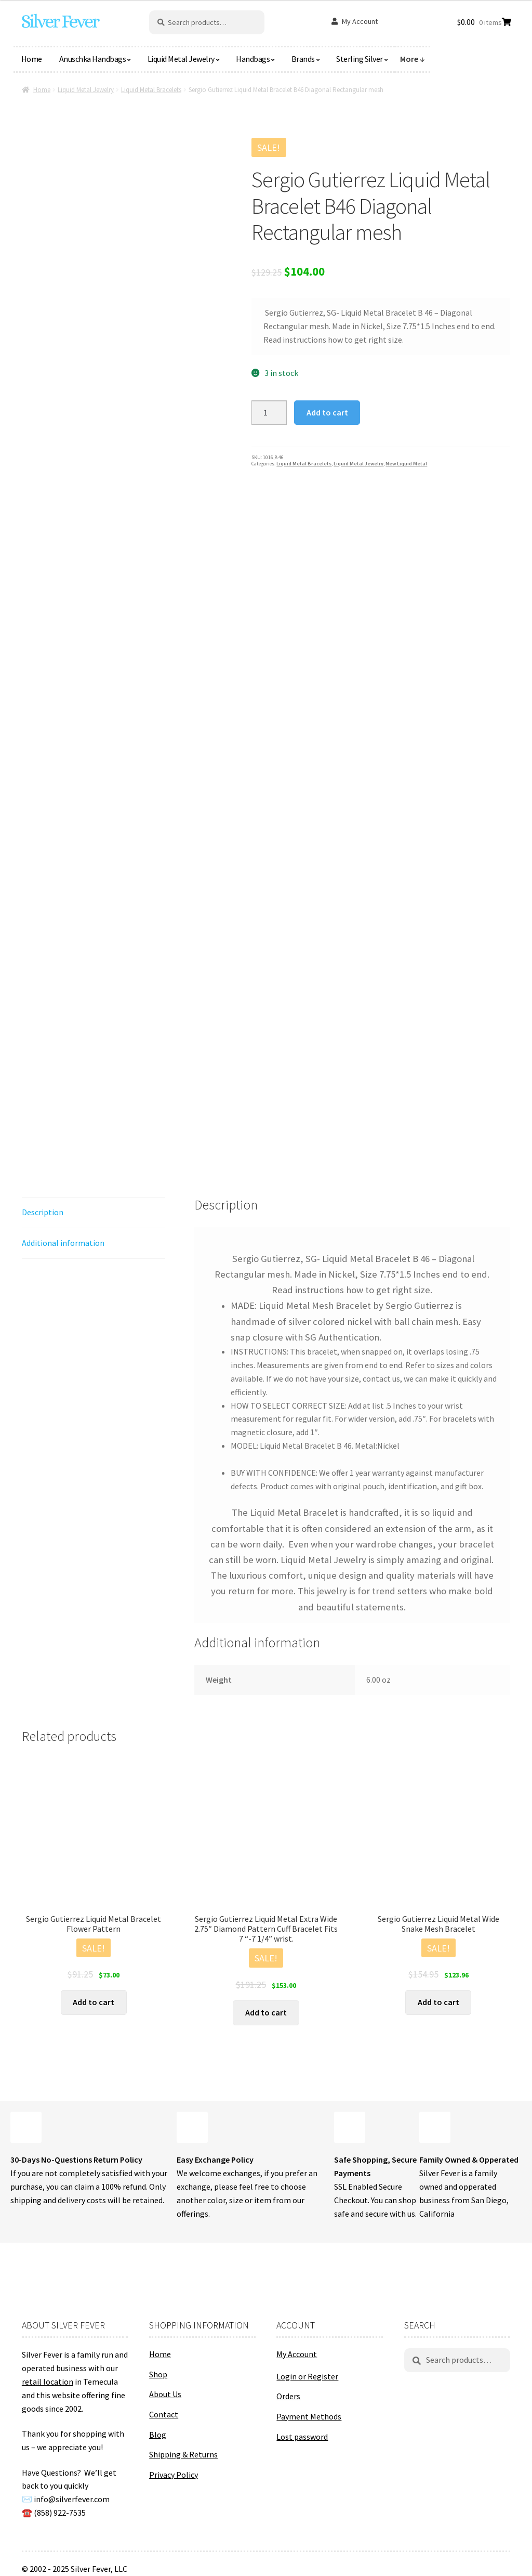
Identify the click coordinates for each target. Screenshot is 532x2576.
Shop (158, 2374)
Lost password (302, 2436)
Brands (303, 59)
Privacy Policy (173, 2474)
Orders (288, 2396)
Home (31, 59)
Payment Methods (308, 2416)
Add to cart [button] (93, 2002)
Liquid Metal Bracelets (151, 89)
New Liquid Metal (406, 463)
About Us (165, 2394)
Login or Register (307, 2376)
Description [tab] (42, 1212)
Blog (157, 2434)
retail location (47, 2381)
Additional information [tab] (63, 1243)
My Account (360, 21)
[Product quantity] (269, 412)
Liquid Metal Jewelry (181, 59)
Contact (163, 2414)
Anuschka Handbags (92, 59)
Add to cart (327, 412)
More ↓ (412, 59)
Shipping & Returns (183, 2454)
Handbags (253, 59)
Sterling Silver (359, 59)
